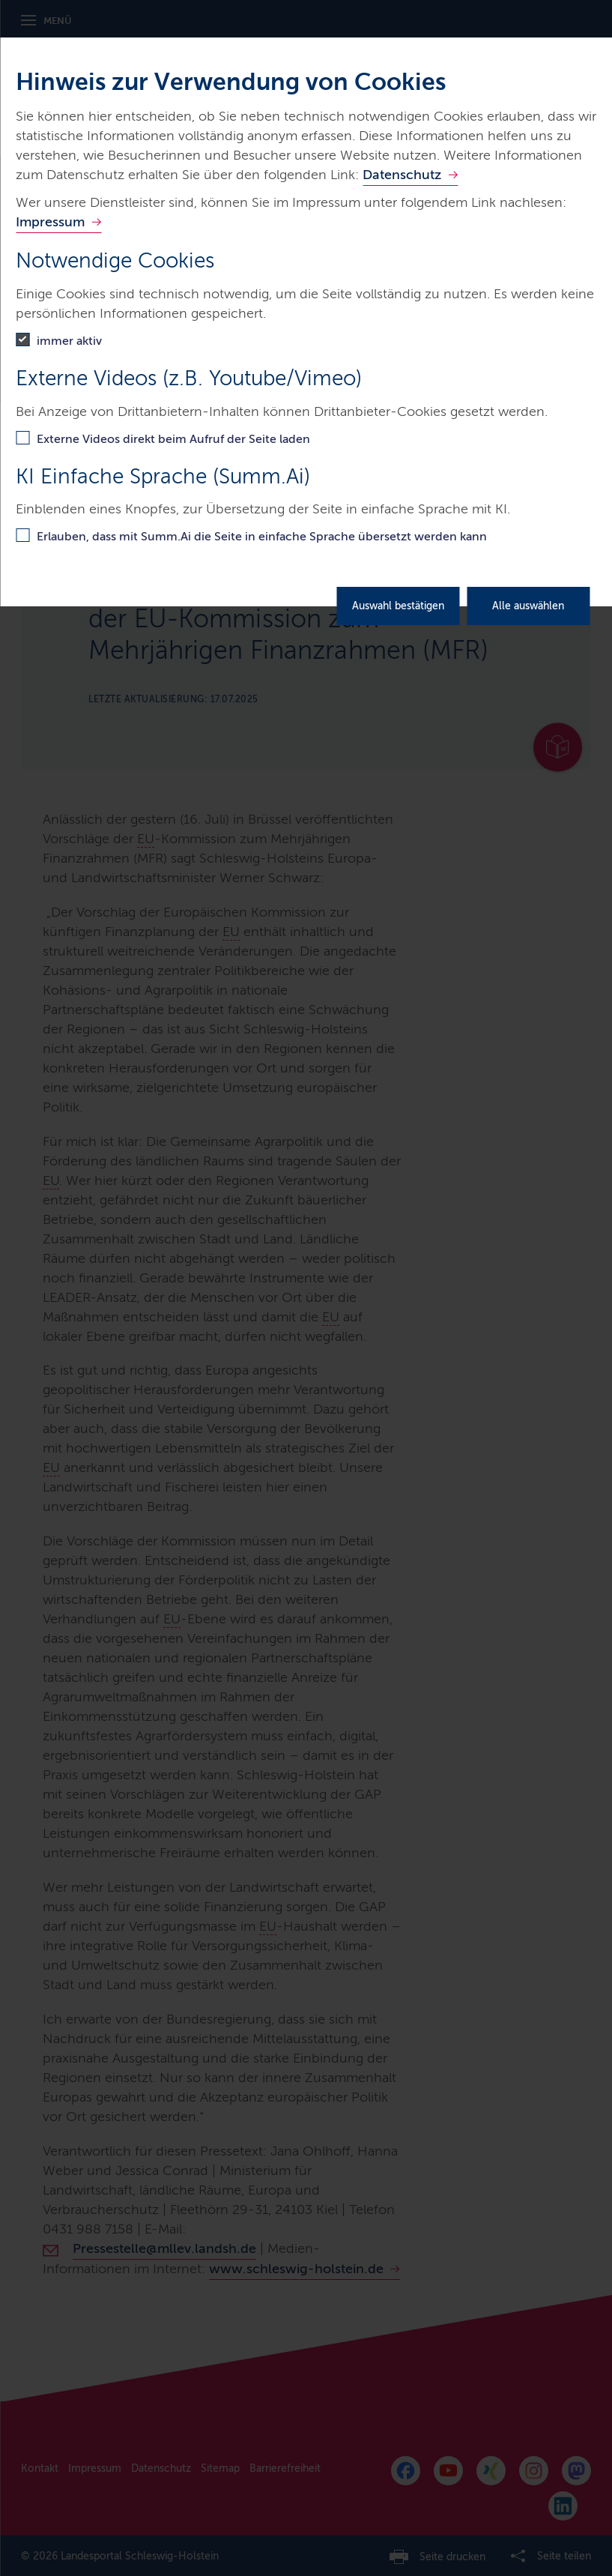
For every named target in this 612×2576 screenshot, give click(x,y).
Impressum (50, 222)
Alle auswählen (528, 606)
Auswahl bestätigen (398, 606)
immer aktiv (69, 341)
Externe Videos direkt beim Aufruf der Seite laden (173, 439)
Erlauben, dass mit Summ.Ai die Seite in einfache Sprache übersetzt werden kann (262, 536)
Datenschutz (402, 174)
